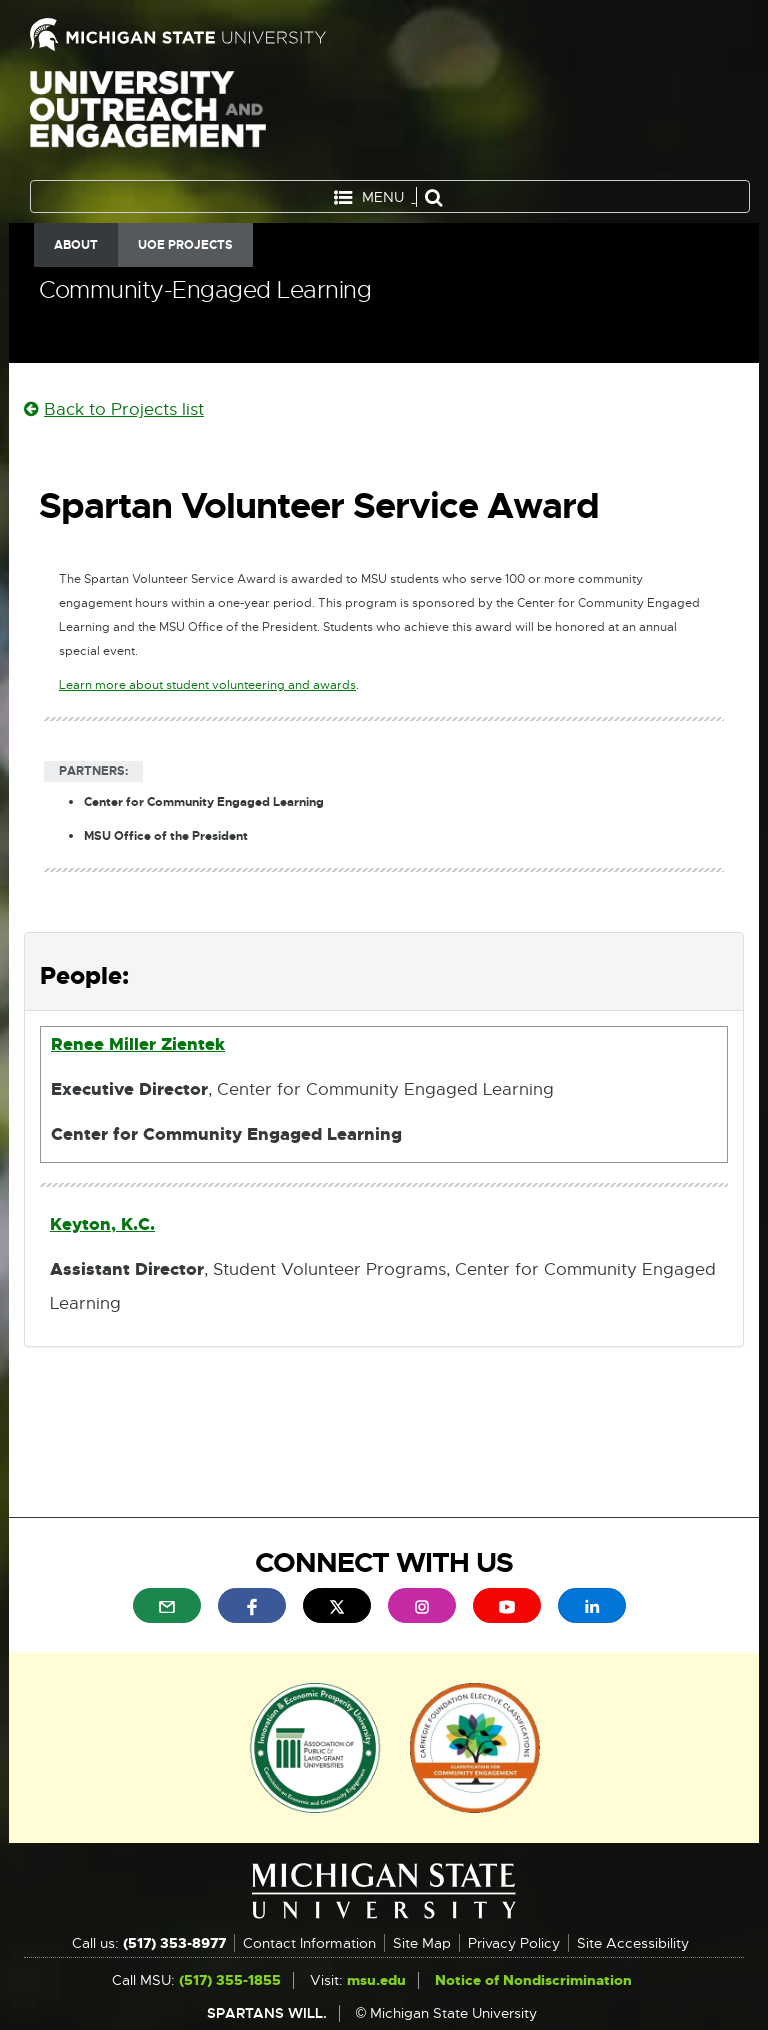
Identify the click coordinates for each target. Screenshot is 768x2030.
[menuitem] (167, 1605)
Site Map (422, 1943)
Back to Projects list (114, 409)
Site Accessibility (633, 1943)
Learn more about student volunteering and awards (207, 685)
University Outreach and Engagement (148, 120)
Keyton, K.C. (102, 1224)
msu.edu (376, 1980)
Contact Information (309, 1943)
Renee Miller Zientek (138, 1044)
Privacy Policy (514, 1943)
